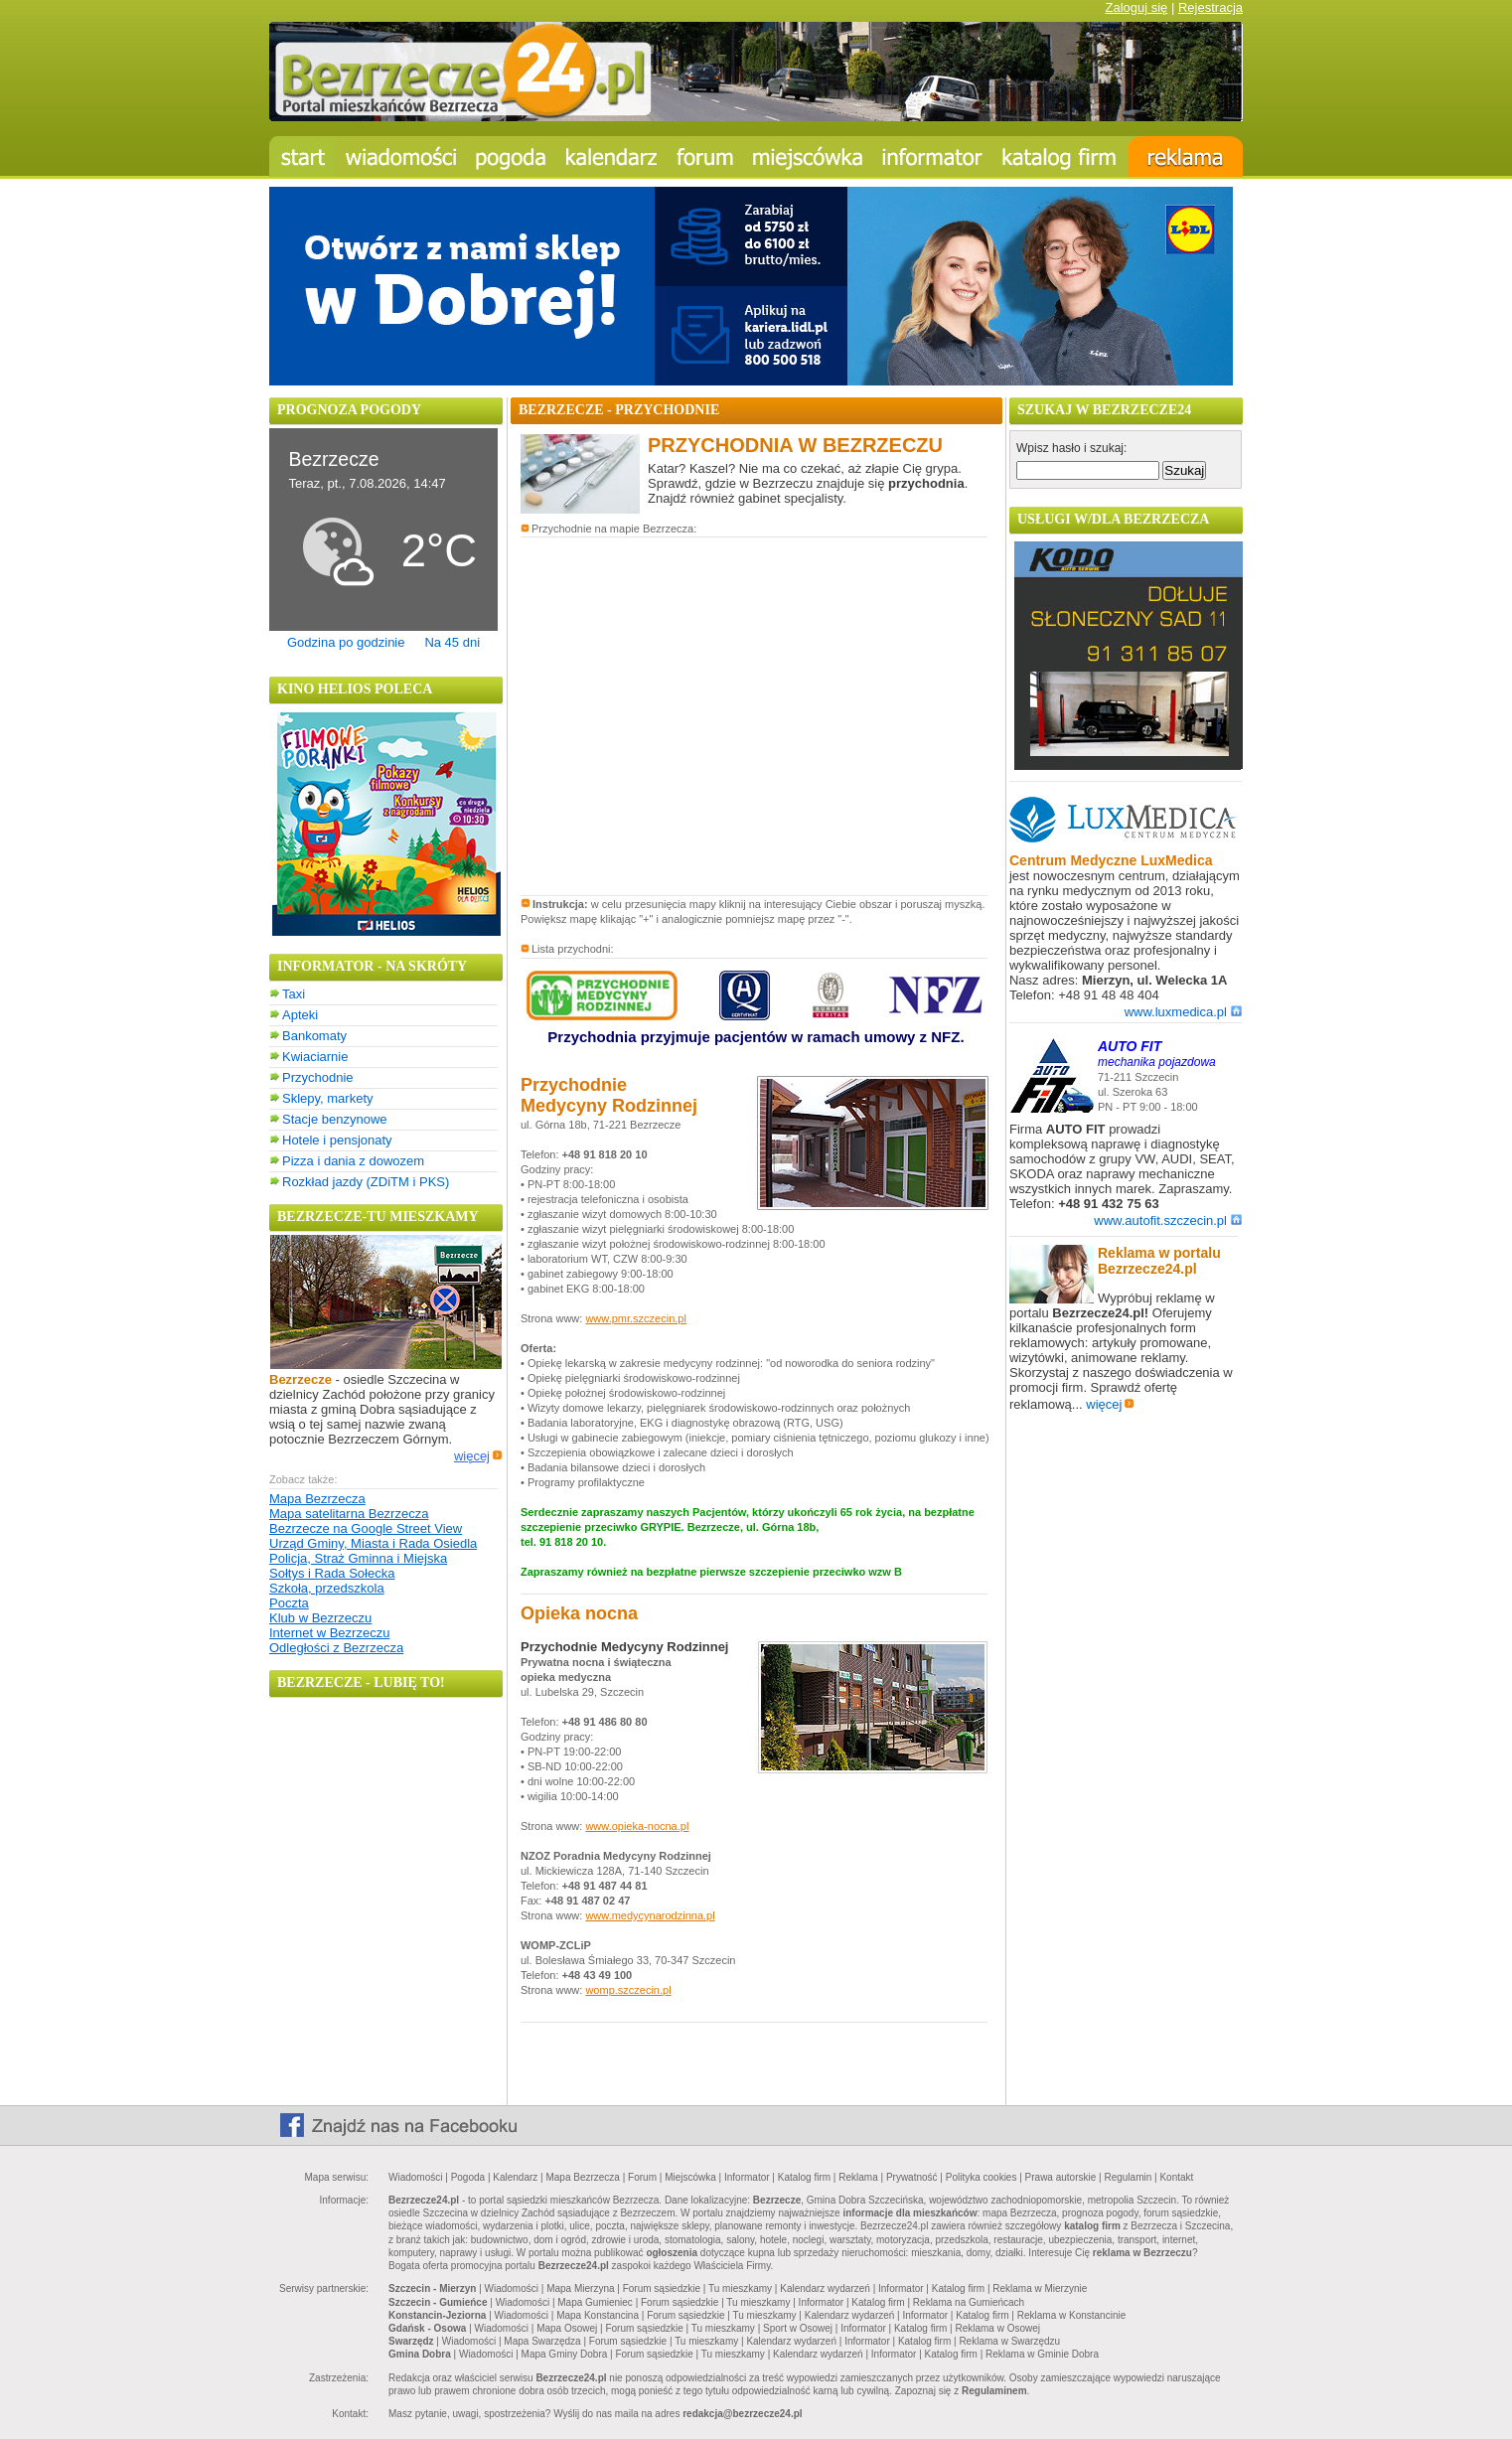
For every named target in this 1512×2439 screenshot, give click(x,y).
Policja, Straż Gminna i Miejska (358, 1558)
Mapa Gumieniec (595, 2302)
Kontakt (1176, 2177)
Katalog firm (804, 2177)
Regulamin (1127, 2177)
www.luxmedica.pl (1183, 1011)
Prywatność (912, 2177)
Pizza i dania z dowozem (353, 1160)
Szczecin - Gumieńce (437, 2302)
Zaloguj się (1136, 7)
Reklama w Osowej (997, 2328)
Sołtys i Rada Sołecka (331, 1573)
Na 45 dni (452, 642)
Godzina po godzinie (346, 642)
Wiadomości (415, 2177)
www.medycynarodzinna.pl (649, 1915)
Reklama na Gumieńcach (968, 2302)
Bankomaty (314, 1035)
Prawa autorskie (1061, 2177)
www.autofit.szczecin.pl (1168, 1220)
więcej (478, 1455)
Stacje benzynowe (334, 1119)
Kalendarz (515, 2177)
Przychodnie (318, 1077)
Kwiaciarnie (315, 1056)
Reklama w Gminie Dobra (1042, 2354)
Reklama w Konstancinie (1072, 2315)
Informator (747, 2177)
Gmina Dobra (419, 2354)
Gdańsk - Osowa (427, 2328)
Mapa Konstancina (597, 2315)
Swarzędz (411, 2341)
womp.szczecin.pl (628, 1990)
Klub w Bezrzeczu (320, 1617)
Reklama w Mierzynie (1039, 2288)
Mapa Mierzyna (580, 2288)
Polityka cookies (981, 2177)
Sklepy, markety (328, 1098)
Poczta (289, 1603)
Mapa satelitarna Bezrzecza (348, 1513)
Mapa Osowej (566, 2328)
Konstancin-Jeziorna (437, 2315)
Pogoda (468, 2177)
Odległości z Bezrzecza (336, 1647)
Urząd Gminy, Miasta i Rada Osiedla (373, 1543)
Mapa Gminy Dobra (565, 2354)
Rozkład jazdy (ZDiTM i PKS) (365, 1181)
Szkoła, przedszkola (326, 1588)
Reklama (857, 2177)
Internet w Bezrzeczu (329, 1632)
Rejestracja (1210, 7)
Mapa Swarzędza (542, 2341)
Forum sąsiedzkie (661, 2288)
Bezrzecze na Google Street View (365, 1528)
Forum (642, 2177)
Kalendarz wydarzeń (825, 2288)
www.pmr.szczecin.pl (635, 1318)
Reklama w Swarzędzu (1009, 2341)
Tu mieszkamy (740, 2288)
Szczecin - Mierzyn (432, 2288)
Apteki (300, 1014)
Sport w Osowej (797, 2328)
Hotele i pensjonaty (337, 1140)
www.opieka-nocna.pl (636, 1826)
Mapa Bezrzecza (317, 1498)
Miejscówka (690, 2177)
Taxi (293, 994)
